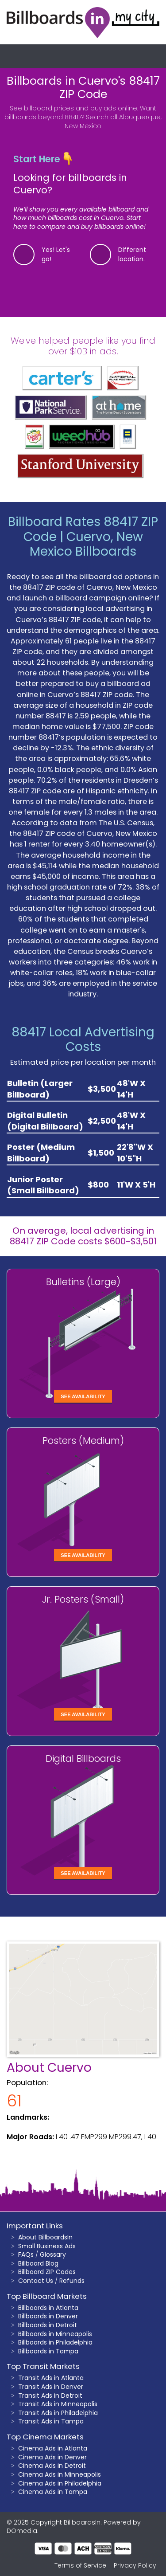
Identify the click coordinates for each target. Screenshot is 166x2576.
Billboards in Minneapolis (55, 2333)
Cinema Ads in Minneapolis (59, 2474)
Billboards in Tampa (48, 2351)
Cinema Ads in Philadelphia (59, 2483)
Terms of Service (80, 2565)
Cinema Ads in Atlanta (52, 2448)
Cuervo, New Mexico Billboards (86, 544)
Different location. (132, 254)
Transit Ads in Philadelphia (58, 2412)
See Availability (83, 1396)
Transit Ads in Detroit (50, 2395)
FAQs (26, 2254)
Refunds (72, 2280)
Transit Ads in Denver (50, 2386)
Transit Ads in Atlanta (51, 2377)
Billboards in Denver (48, 2316)
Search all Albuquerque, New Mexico (113, 121)
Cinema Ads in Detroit (52, 2465)
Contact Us (35, 2280)
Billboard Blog (38, 2263)
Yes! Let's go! (56, 254)
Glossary (53, 2254)
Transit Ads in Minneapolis (57, 2404)
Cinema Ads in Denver (52, 2457)
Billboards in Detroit (47, 2325)
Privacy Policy (135, 2565)
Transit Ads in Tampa (51, 2421)
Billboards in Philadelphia (55, 2342)
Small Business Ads (47, 2246)
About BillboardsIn (45, 2237)
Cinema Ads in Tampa (52, 2491)
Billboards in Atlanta (48, 2307)
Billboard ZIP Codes (47, 2271)
